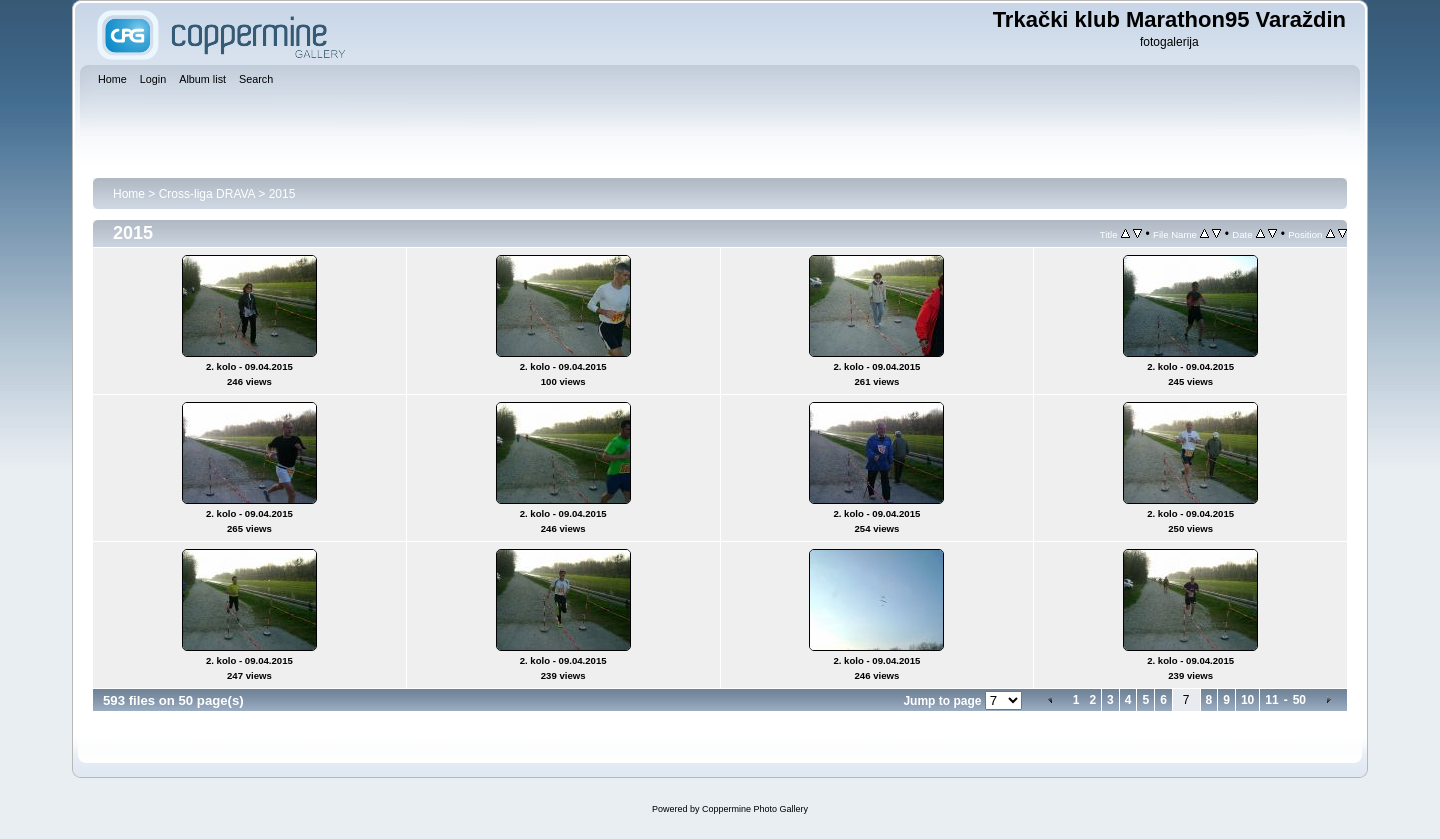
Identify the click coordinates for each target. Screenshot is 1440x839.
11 (1271, 700)
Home (129, 194)
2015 (282, 194)
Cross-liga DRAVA (207, 194)
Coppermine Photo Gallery (755, 809)
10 (1247, 700)
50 (1299, 700)
